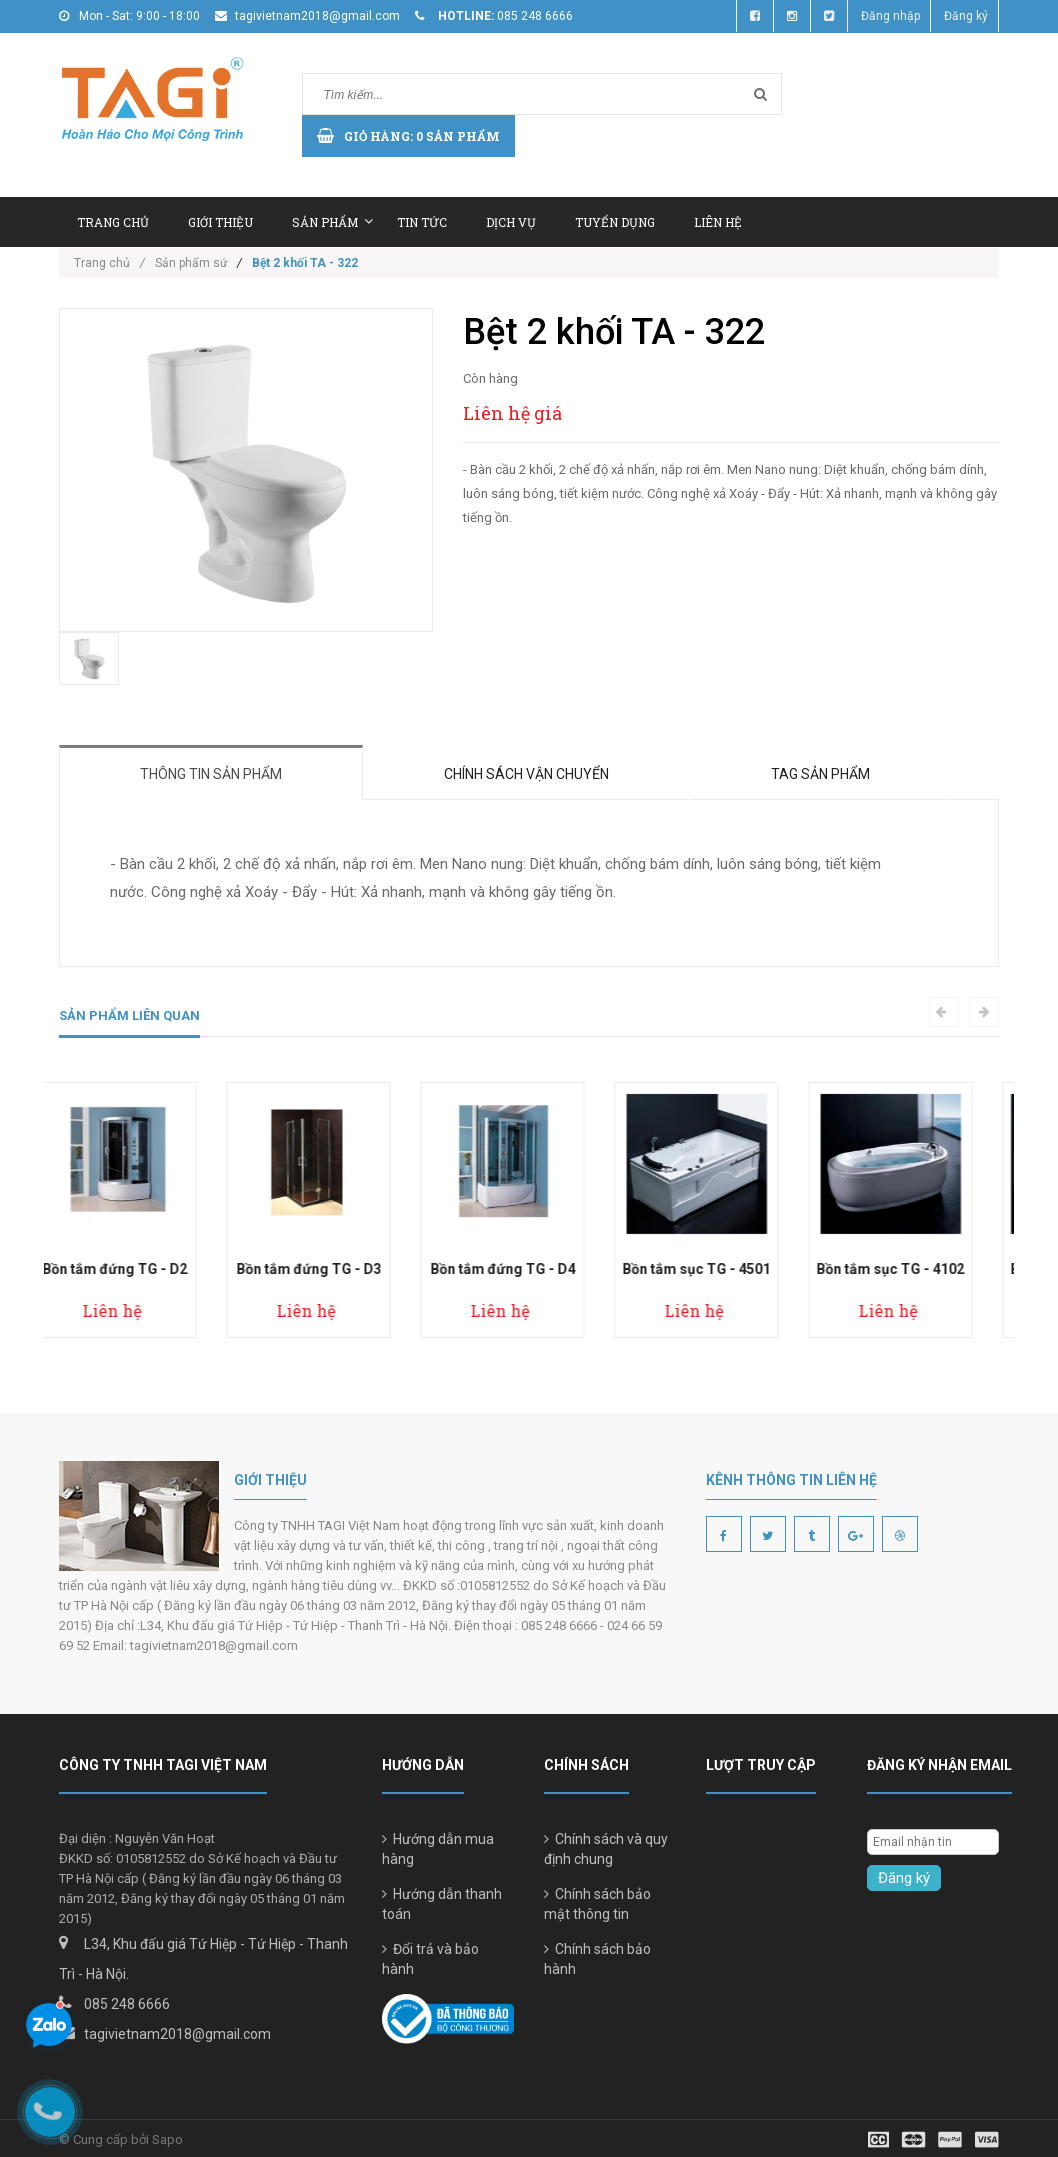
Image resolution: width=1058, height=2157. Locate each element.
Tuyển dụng (615, 222)
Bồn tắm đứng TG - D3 (335, 1269)
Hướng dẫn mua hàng (438, 1849)
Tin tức (422, 222)
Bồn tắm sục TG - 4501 (723, 1269)
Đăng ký (966, 16)
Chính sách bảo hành (597, 1959)
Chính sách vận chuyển (526, 774)
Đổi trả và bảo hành (430, 1959)
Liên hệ (718, 222)
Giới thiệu (220, 222)
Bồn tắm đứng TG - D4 (529, 1269)
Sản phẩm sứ (191, 263)
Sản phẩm (332, 222)
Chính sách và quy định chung (606, 1849)
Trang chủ (113, 222)
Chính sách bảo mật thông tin (597, 1904)
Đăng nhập (890, 16)
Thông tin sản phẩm (211, 774)
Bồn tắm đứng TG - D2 (141, 1269)
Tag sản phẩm (820, 774)
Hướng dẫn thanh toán (442, 1904)
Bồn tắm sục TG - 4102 (917, 1269)
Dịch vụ (511, 222)
